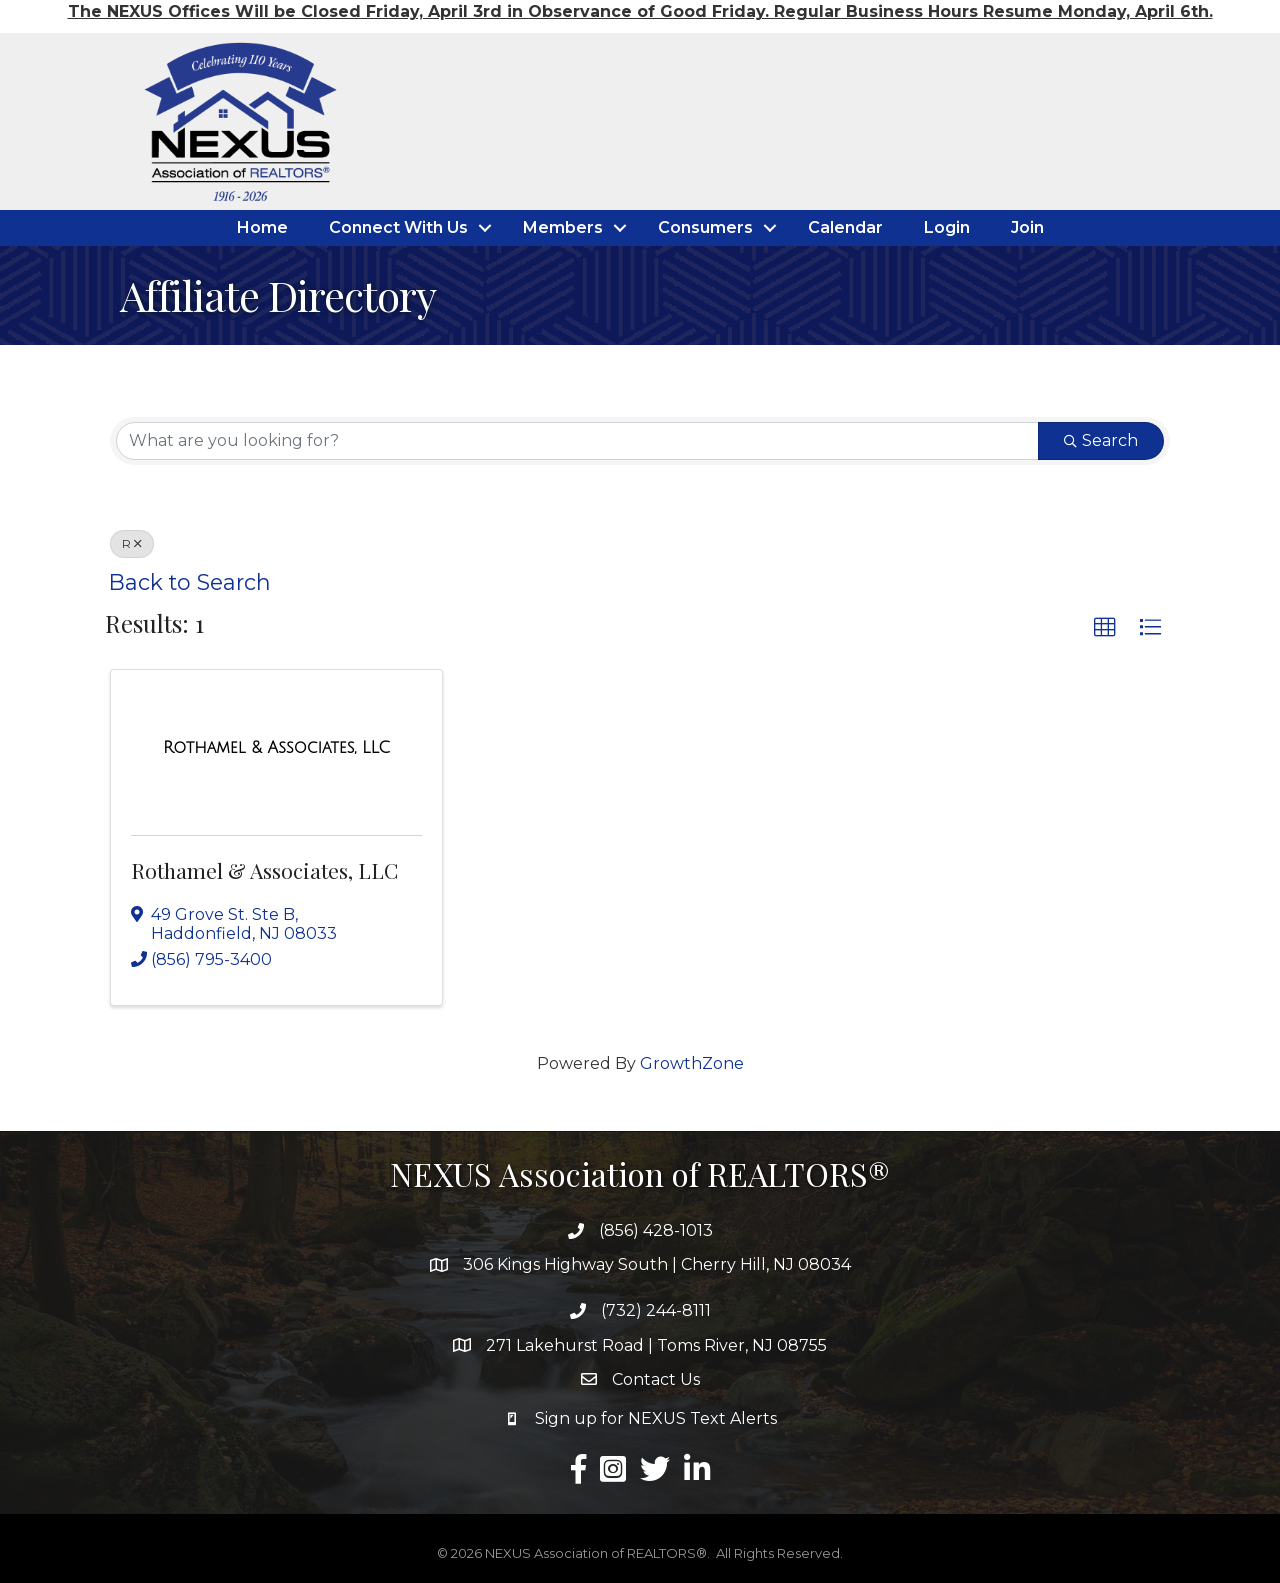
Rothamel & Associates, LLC (264, 870)
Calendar (845, 227)
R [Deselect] (132, 543)
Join (1027, 227)
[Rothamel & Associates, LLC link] (276, 748)
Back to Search (190, 582)
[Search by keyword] (577, 441)
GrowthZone (692, 1063)
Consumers (705, 227)
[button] (1105, 628)
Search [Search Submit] (1101, 440)
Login (947, 227)
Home (262, 227)
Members (563, 227)
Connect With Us (398, 227)
